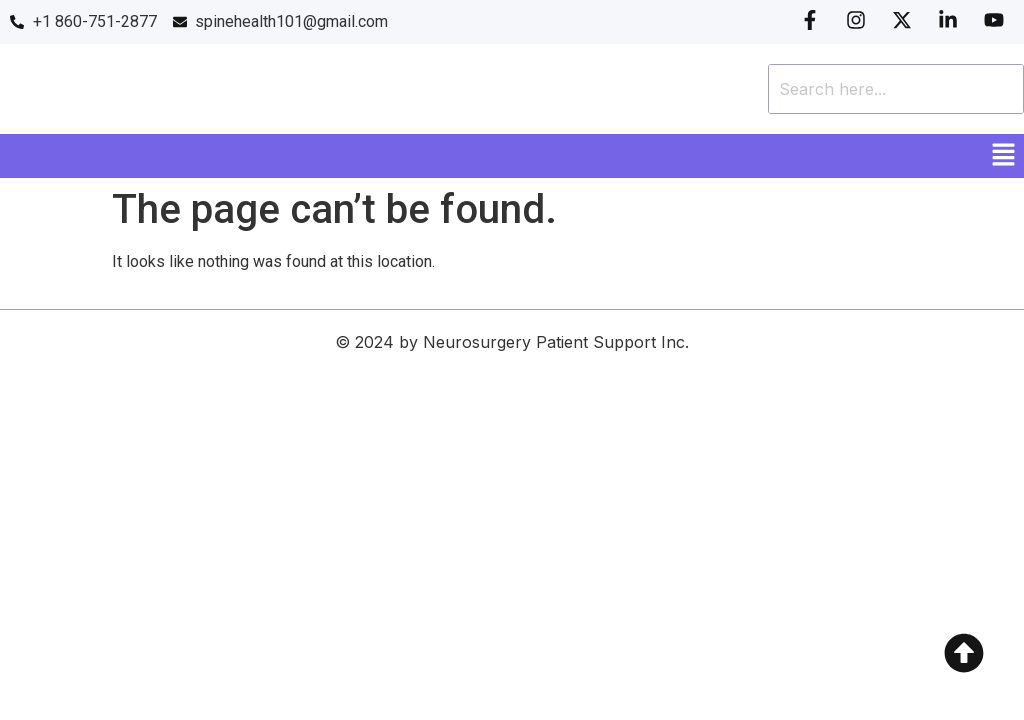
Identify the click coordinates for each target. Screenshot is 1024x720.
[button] (1004, 156)
